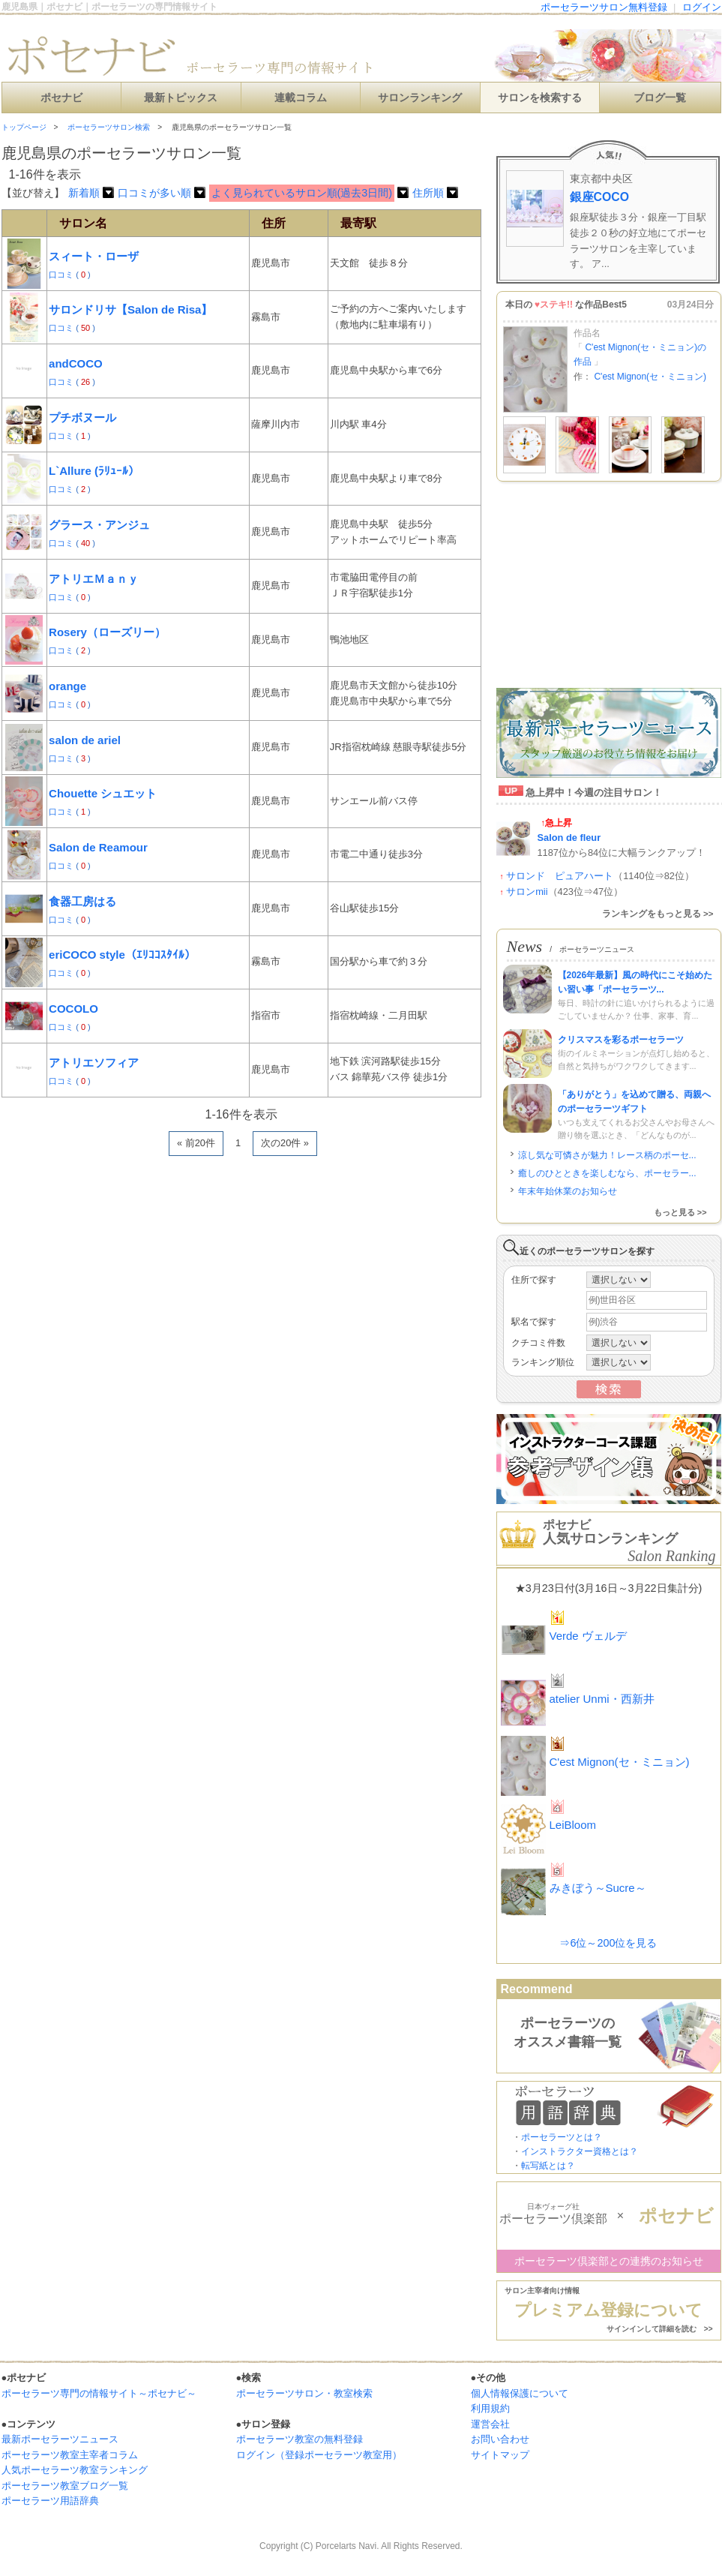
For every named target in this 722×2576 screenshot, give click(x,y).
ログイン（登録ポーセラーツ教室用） (319, 2454)
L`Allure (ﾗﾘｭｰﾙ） (94, 470)
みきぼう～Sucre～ (598, 1887)
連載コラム (300, 98)
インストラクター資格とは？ (579, 2151)
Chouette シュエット (103, 793)
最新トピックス (180, 98)
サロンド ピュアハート (559, 875)
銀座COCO (600, 197)
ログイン (701, 7)
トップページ (23, 127)
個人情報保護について (519, 2393)
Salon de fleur (569, 837)
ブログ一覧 (660, 98)
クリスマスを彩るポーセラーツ (621, 1039)
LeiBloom (573, 1824)
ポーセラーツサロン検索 (108, 127)
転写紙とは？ (548, 2165)
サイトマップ (500, 2454)
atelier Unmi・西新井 (602, 1698)
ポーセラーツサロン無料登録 (604, 7)
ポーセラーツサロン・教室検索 (304, 2393)
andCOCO (76, 363)
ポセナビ (61, 98)
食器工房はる (82, 901)
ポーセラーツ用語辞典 (50, 2500)
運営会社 (490, 2424)
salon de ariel (85, 740)
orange (67, 686)
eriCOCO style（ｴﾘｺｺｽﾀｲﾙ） (122, 954)
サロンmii (526, 891)
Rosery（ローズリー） (107, 632)
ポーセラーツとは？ (561, 2137)
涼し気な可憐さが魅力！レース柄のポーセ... (607, 1155)
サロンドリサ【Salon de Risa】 (130, 309)
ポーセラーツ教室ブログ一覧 (64, 2485)
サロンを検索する (540, 98)
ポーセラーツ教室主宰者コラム (69, 2454)
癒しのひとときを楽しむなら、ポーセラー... (607, 1173)
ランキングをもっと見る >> (658, 913)
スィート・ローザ (94, 256)
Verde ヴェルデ (588, 1635)
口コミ (62, 274)
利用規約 (490, 2408)
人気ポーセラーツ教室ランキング (74, 2469)
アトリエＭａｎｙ (94, 578)
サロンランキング (420, 98)
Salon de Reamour (98, 847)
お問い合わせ (500, 2439)
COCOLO (73, 1008)
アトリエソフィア (94, 1062)
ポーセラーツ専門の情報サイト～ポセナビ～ (98, 2393)
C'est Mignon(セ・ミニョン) (650, 376)
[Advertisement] (179, 1357)
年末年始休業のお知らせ (567, 1191)
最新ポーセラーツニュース (59, 2439)
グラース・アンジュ (99, 524)
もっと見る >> (680, 1212)
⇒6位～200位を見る (608, 1943)
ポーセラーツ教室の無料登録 (299, 2439)
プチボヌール (82, 417)
